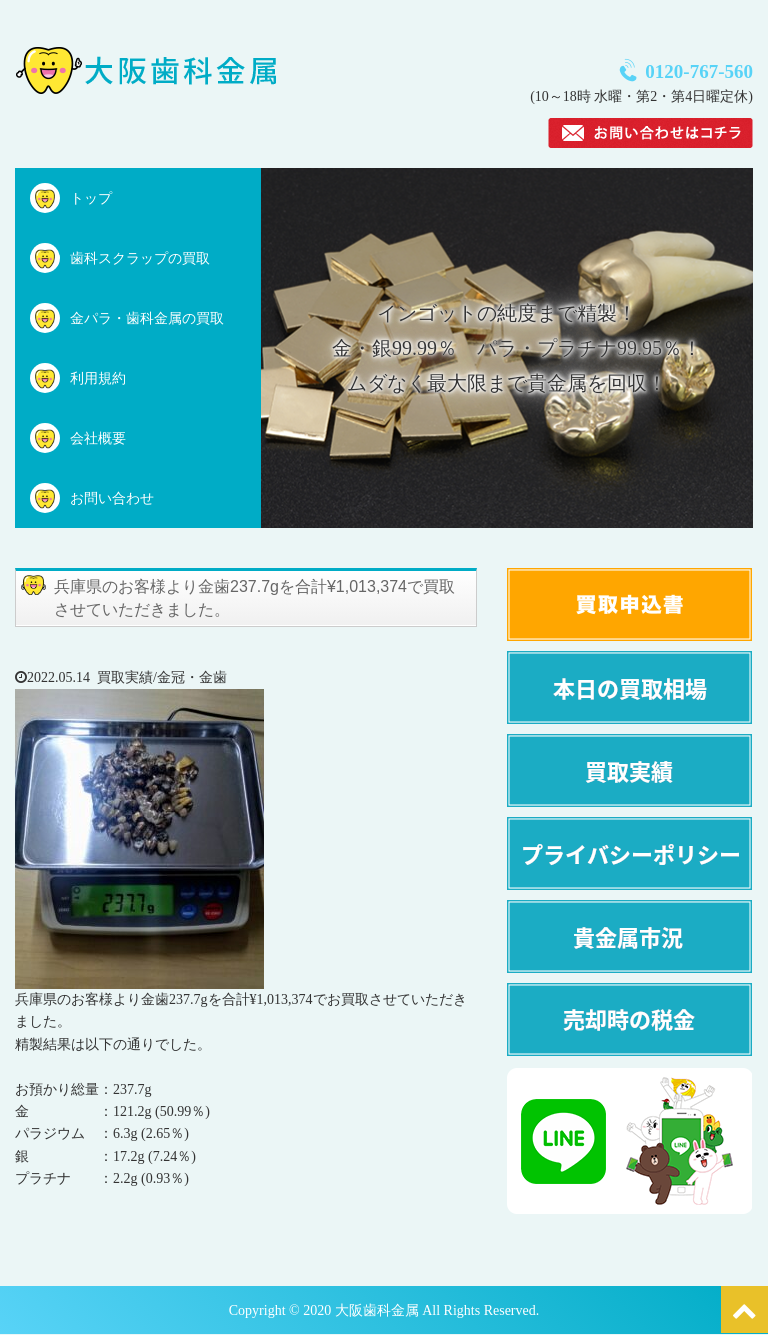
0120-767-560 (699, 72)
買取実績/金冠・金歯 (162, 677)
